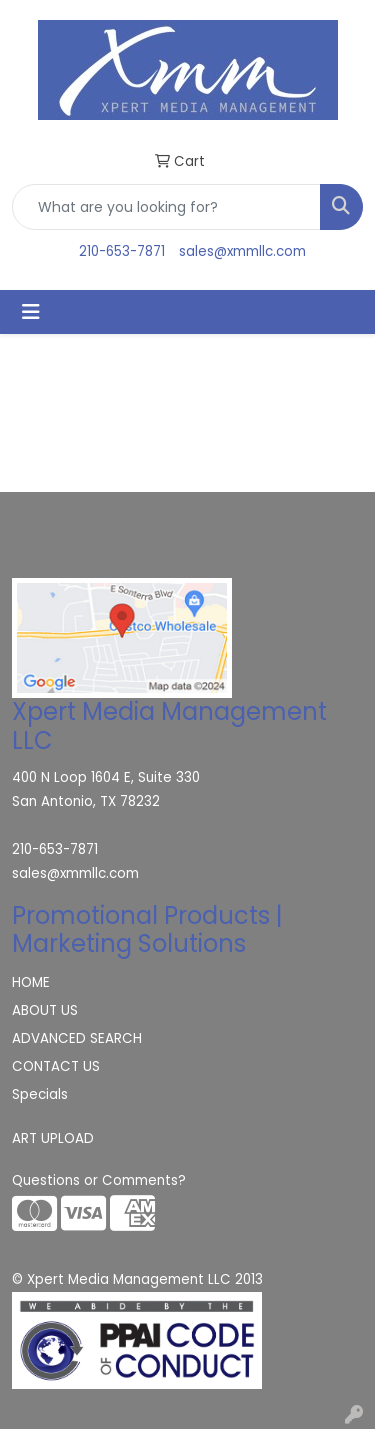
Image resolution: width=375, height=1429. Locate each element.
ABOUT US (45, 1010)
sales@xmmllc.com (242, 251)
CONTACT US (56, 1066)
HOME (31, 982)
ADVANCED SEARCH (77, 1038)
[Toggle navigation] (31, 312)
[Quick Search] (166, 207)
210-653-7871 (122, 251)
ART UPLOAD (53, 1138)
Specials (40, 1094)
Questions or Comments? (99, 1180)
